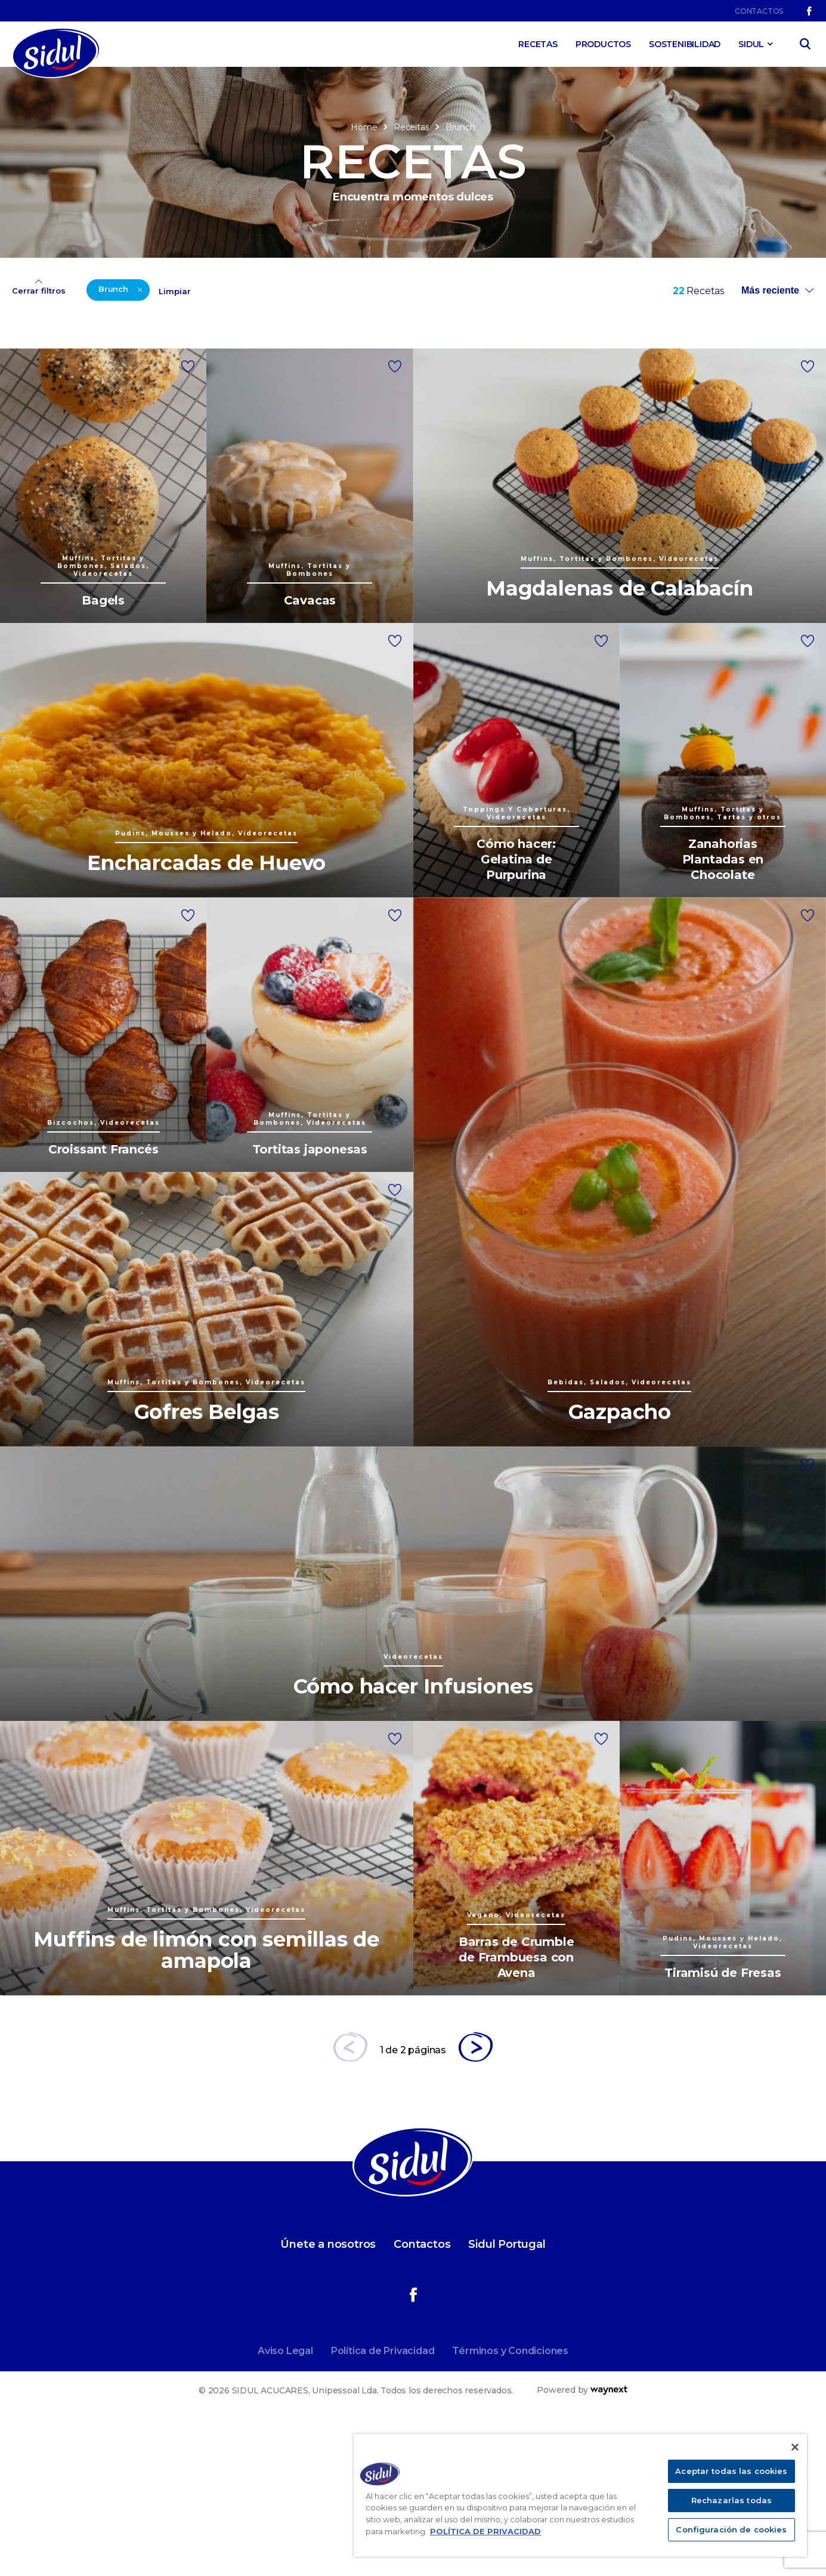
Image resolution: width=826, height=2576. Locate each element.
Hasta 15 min (472, 305)
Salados (185, 356)
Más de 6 (576, 366)
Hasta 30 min (474, 326)
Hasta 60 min (474, 346)
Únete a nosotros (328, 2400)
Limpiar (175, 447)
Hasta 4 (573, 326)
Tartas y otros (198, 376)
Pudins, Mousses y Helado (209, 311)
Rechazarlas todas (731, 2500)
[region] (580, 2495)
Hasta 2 (573, 305)
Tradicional (324, 305)
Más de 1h (466, 366)
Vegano (317, 326)
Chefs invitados (69, 376)
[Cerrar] (795, 2447)
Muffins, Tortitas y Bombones (75, 352)
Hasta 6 (573, 346)
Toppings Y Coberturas (220, 336)
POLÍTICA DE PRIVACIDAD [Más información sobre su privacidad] (485, 2531)
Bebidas (53, 305)
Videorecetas (329, 346)
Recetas (538, 44)
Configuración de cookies (731, 2529)
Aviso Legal (285, 2506)
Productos (603, 44)
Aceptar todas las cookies (731, 2471)
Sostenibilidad (684, 44)
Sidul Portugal (506, 2400)
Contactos (759, 11)
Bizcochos (58, 326)
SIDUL (751, 44)
